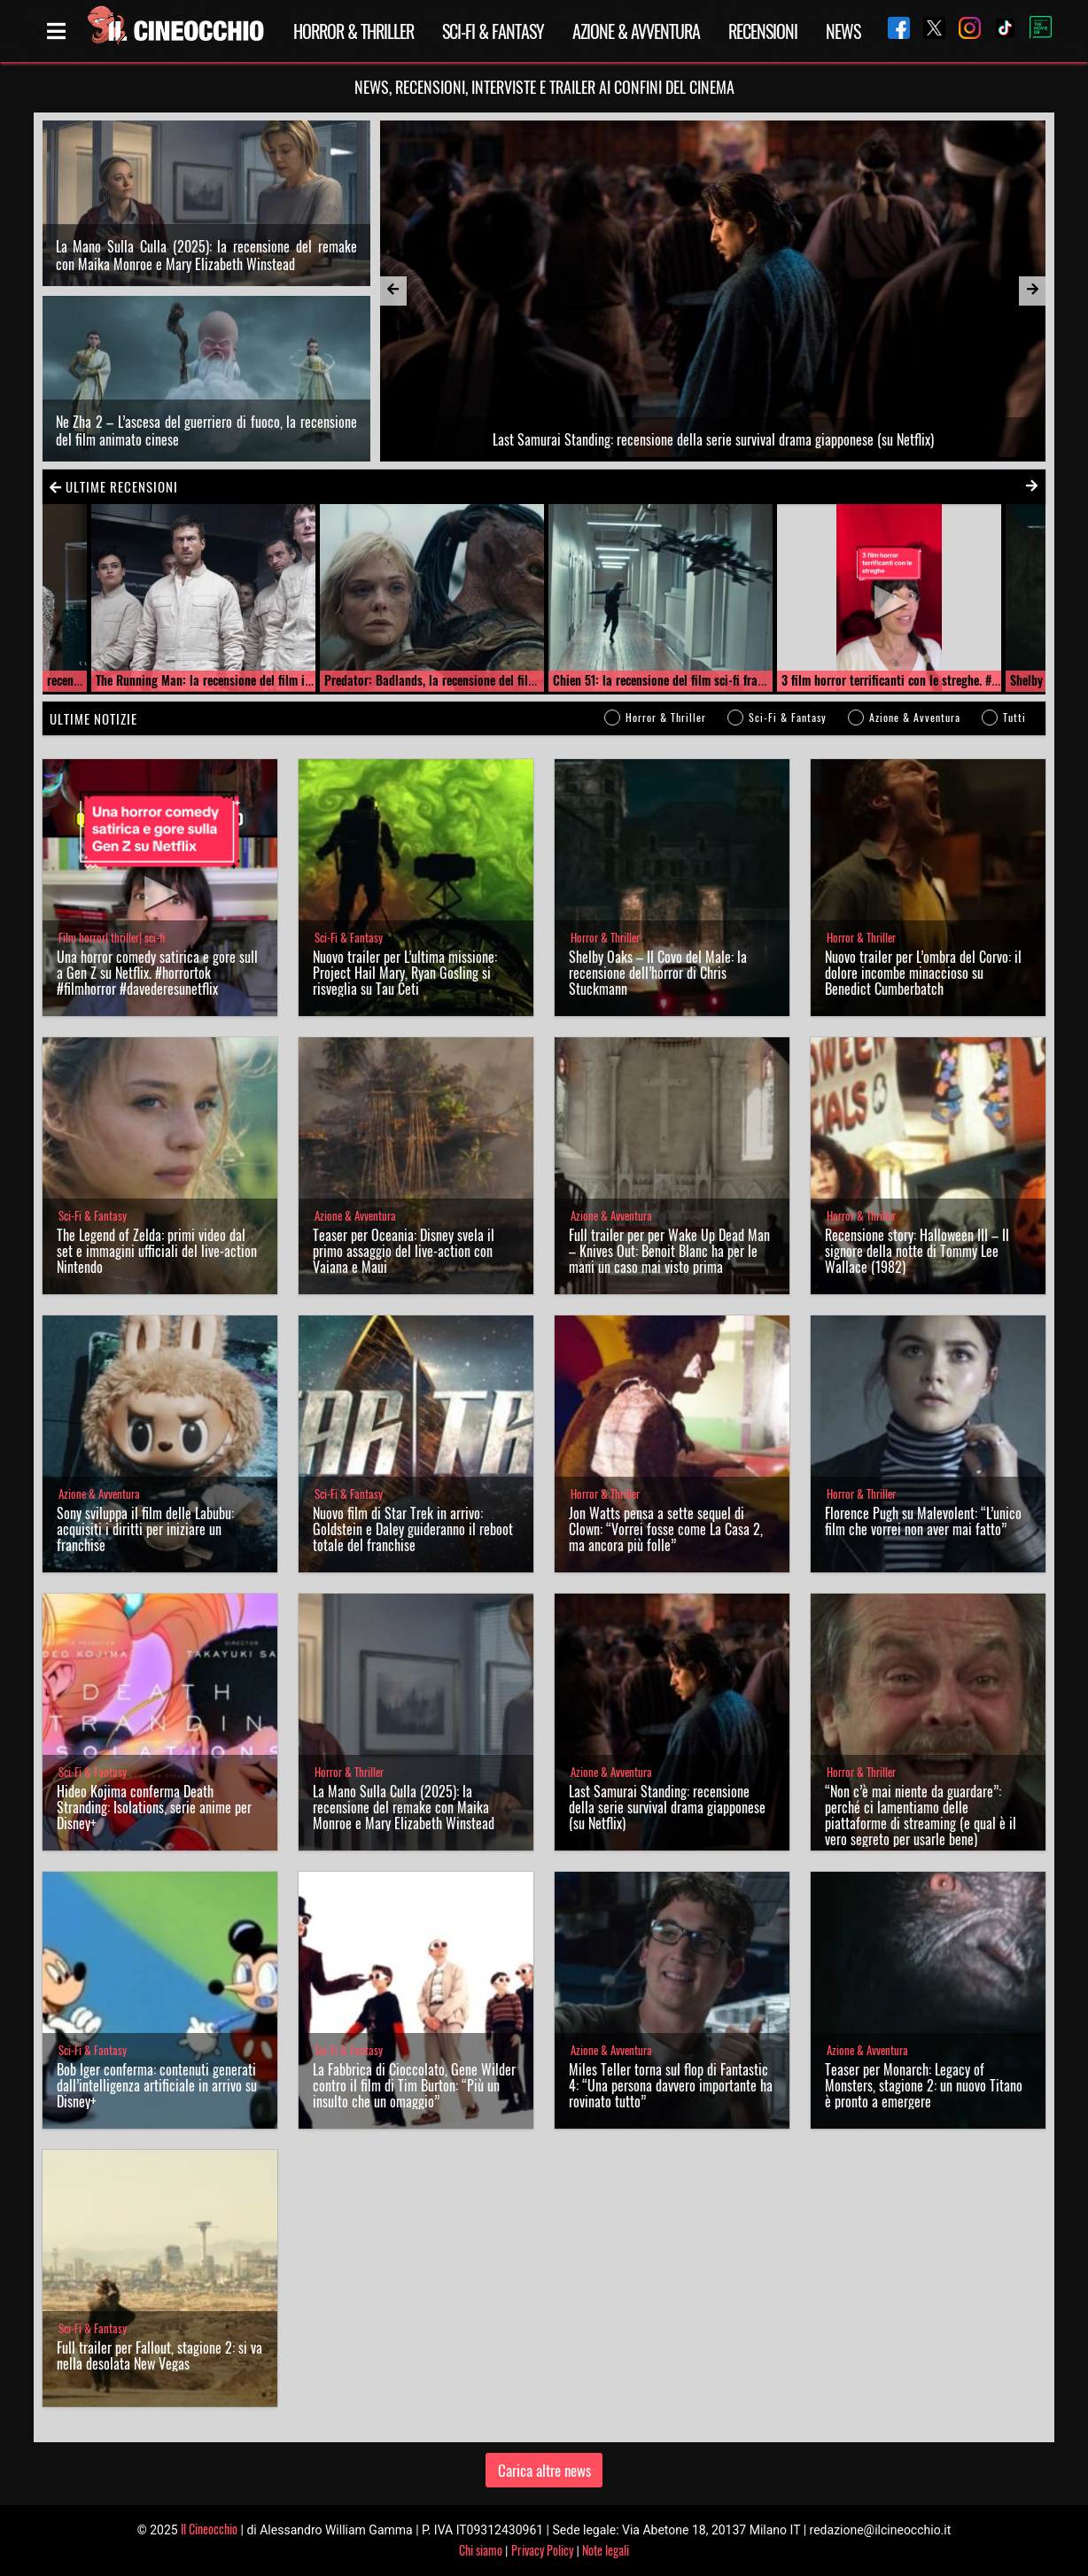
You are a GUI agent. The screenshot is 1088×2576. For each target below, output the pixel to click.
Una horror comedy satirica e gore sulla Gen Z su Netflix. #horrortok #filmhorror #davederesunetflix (157, 972)
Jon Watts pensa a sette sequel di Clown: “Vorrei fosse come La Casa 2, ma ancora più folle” (666, 1529)
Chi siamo (480, 2550)
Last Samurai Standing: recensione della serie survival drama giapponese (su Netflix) (667, 1807)
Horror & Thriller (353, 31)
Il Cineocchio (209, 2528)
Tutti (1014, 717)
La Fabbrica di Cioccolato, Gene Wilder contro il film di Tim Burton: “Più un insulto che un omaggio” (414, 2085)
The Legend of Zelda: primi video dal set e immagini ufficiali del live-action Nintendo (157, 1250)
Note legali (605, 2550)
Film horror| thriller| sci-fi (111, 937)
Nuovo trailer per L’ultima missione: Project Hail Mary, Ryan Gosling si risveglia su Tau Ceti (405, 972)
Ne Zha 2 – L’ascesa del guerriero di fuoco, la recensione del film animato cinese (206, 430)
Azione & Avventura (636, 31)
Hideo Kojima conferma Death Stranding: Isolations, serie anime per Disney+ (154, 1807)
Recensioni (762, 31)
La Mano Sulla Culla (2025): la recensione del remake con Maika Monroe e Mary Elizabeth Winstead (206, 255)
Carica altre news (544, 2470)
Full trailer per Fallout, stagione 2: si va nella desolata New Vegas (159, 2355)
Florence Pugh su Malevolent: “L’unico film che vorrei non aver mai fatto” (923, 1521)
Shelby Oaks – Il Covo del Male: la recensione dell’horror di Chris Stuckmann (658, 972)
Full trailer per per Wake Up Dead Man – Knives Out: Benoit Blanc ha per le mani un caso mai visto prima (669, 1250)
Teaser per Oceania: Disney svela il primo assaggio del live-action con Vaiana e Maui (403, 1250)
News (843, 31)
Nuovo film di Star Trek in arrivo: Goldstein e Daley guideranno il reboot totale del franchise (413, 1529)
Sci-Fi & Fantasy (493, 31)
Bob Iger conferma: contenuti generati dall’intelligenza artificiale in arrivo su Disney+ (157, 2085)
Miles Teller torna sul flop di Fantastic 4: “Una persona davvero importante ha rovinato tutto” (671, 2085)
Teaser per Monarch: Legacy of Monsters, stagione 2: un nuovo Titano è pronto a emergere (923, 2085)
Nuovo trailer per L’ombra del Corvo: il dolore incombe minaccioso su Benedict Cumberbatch (923, 972)
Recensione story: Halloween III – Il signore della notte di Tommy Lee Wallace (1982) (917, 1250)
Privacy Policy (542, 2550)
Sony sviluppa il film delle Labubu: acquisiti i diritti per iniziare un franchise (145, 1529)
